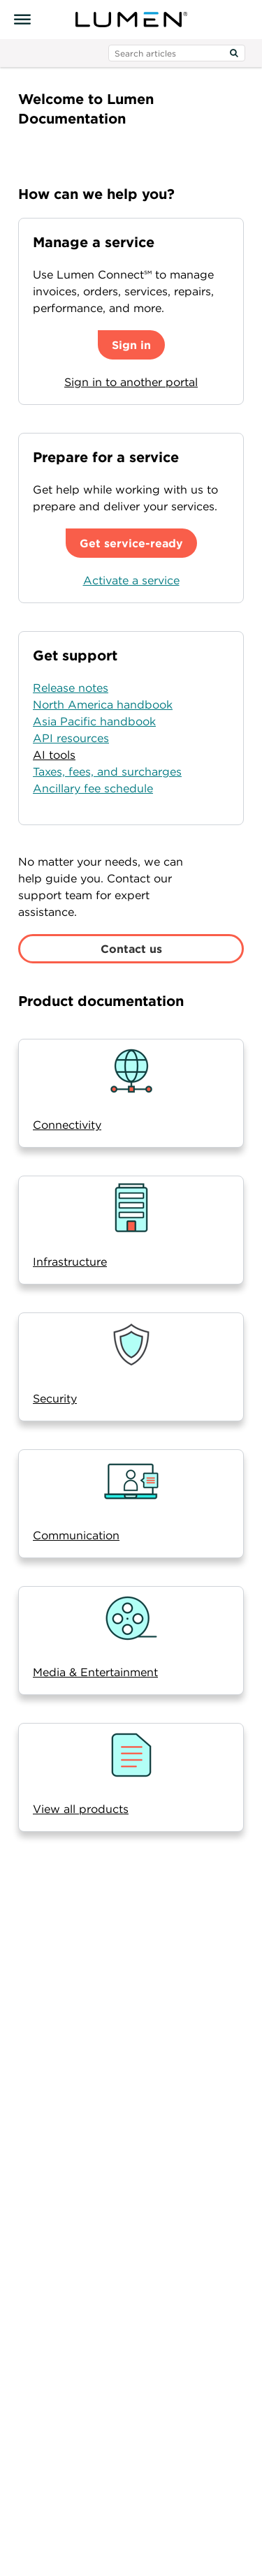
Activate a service (131, 580)
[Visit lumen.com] (131, 19)
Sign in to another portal (131, 382)
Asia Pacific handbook (94, 721)
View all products (81, 1809)
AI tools (54, 755)
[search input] (176, 53)
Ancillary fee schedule (93, 788)
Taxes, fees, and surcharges (107, 771)
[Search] (234, 53)
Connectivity (67, 1125)
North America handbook (103, 704)
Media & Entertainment (95, 1672)
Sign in (131, 345)
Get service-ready (131, 543)
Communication (76, 1535)
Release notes (70, 688)
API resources (71, 738)
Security (55, 1398)
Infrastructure (70, 1261)
